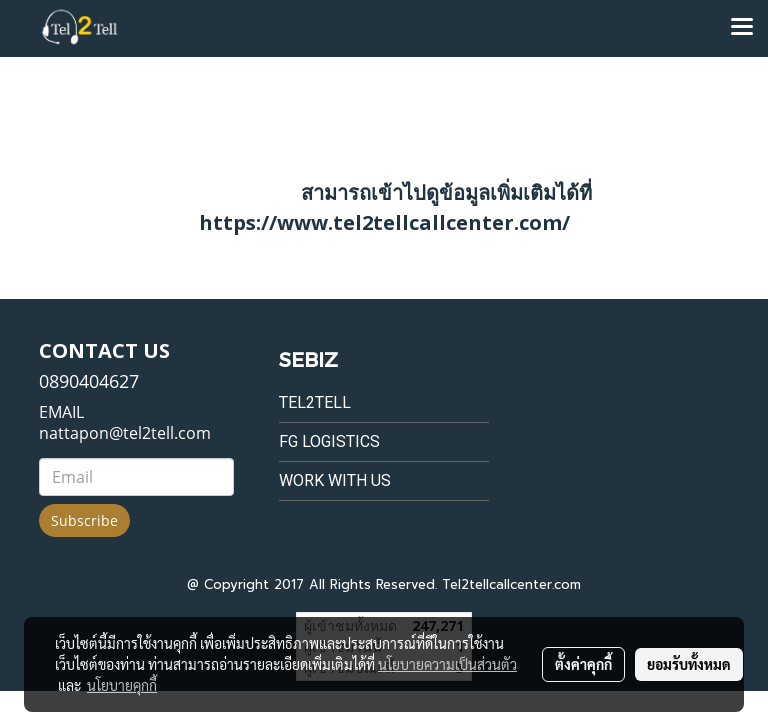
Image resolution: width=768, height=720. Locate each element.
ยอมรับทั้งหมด (689, 664)
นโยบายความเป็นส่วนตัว (447, 664)
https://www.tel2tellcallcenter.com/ (384, 222)
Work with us (335, 480)
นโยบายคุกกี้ (122, 685)
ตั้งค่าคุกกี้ (583, 664)
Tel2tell (315, 402)
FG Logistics (329, 441)
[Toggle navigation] (742, 28)
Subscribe (84, 520)
